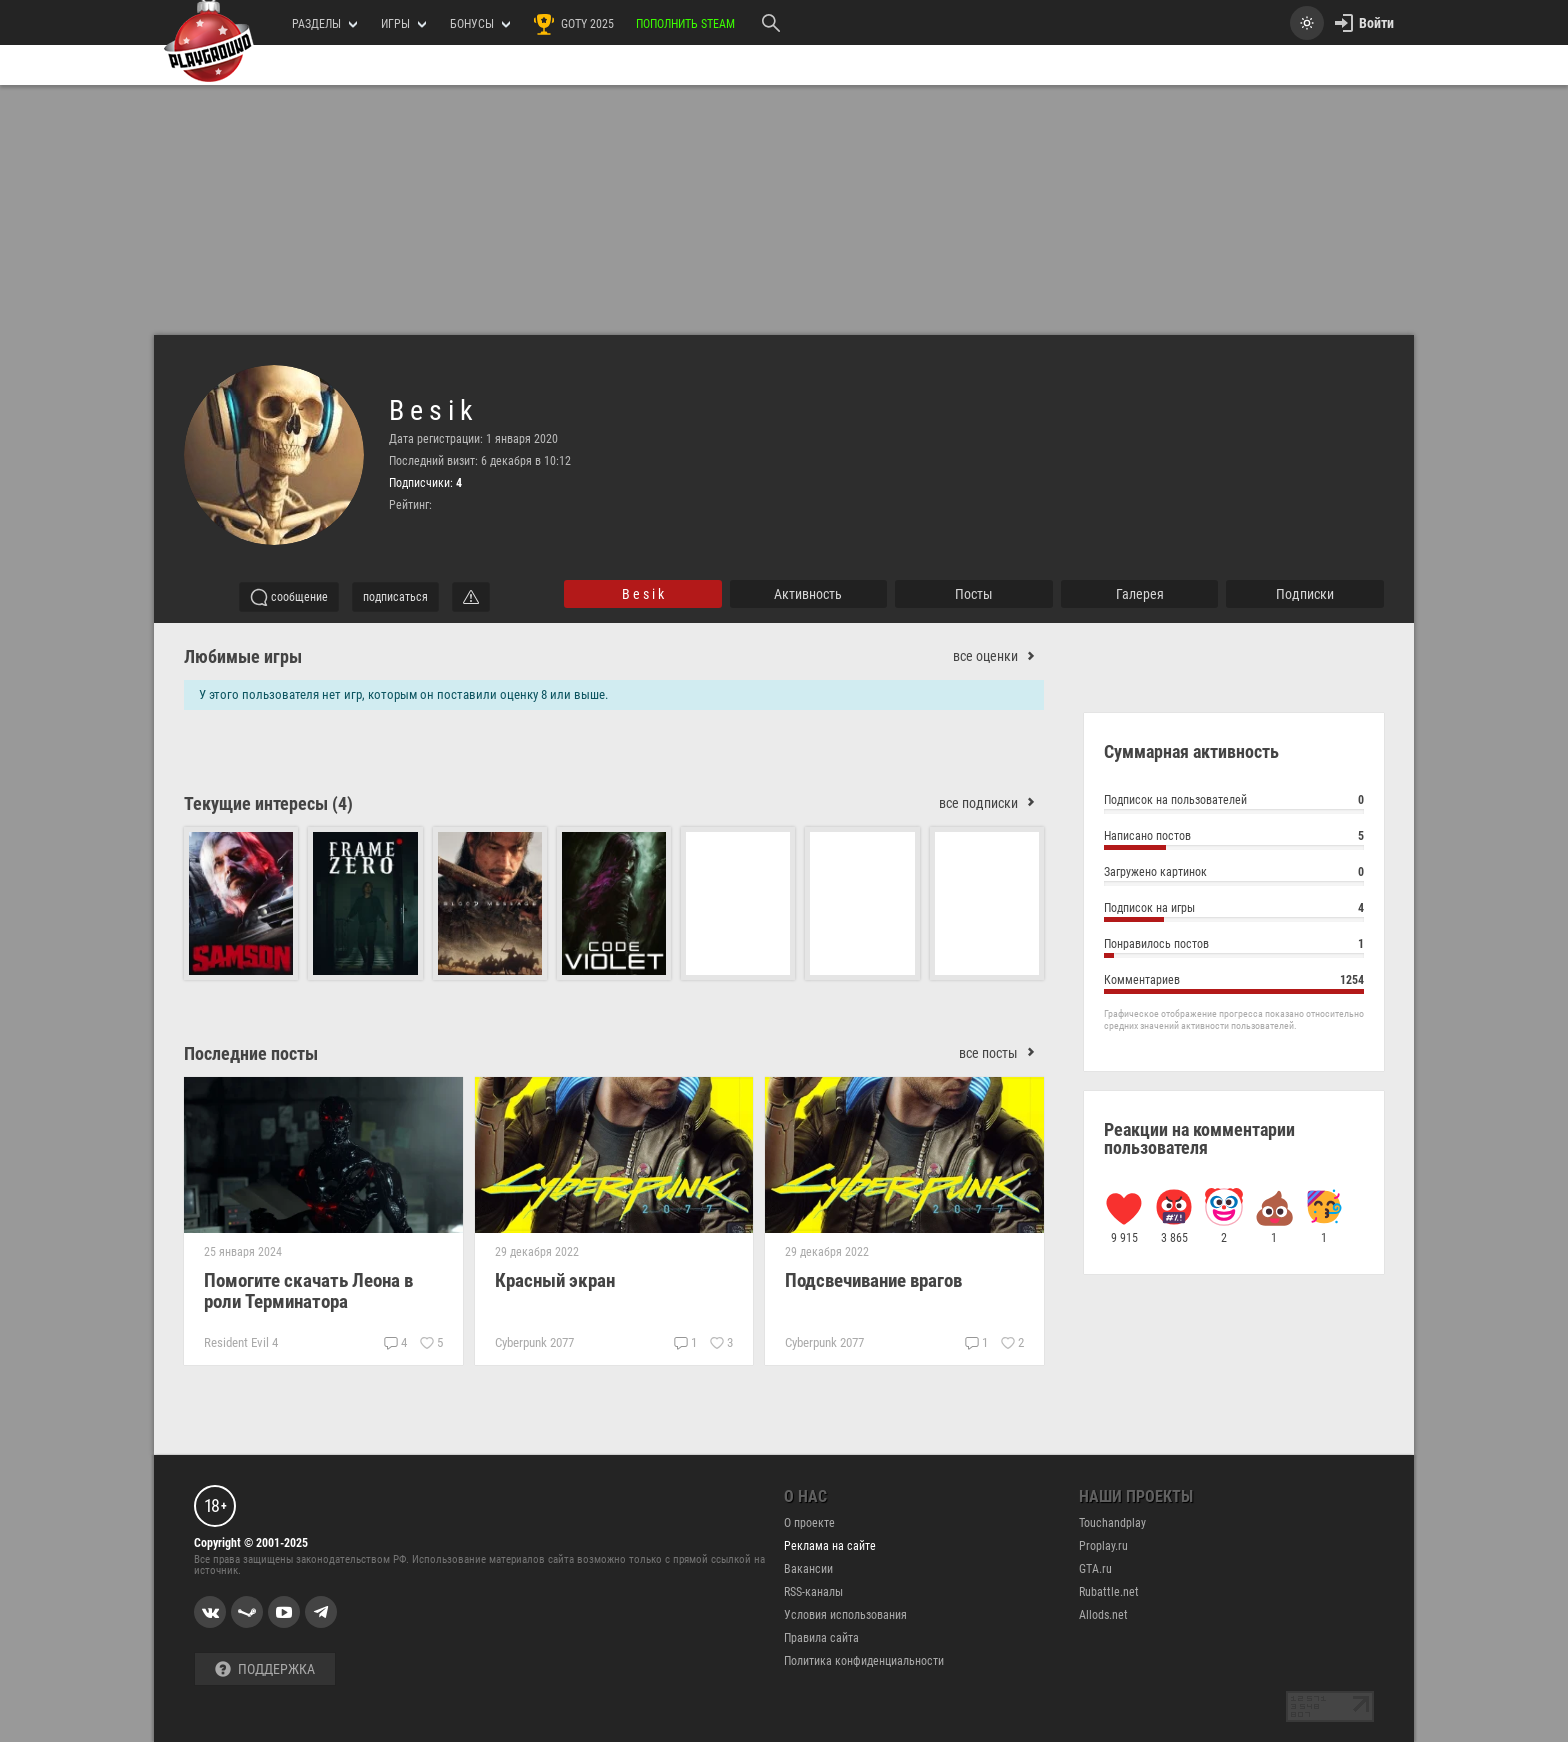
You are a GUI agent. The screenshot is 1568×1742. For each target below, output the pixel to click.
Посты (974, 594)
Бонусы (480, 24)
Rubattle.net (1109, 1592)
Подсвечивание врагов (873, 1280)
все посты (1001, 1053)
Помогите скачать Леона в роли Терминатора (308, 1291)
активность (808, 594)
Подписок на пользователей (1234, 802)
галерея (1140, 594)
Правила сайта (821, 1638)
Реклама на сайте (830, 1546)
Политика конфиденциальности (864, 1661)
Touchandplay (1112, 1523)
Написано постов (1234, 838)
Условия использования (845, 1615)
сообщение (289, 597)
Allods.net (1103, 1615)
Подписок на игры (1234, 910)
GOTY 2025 (573, 24)
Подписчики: (425, 483)
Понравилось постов (1234, 946)
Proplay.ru (1103, 1546)
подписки (1305, 594)
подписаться (395, 597)
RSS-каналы (813, 1592)
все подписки (991, 803)
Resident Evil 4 (241, 1342)
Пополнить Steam (685, 24)
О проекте (809, 1523)
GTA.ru (1095, 1569)
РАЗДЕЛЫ (324, 24)
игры (403, 24)
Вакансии (808, 1569)
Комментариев (1234, 982)
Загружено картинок (1234, 874)
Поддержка (265, 1669)
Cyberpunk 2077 (534, 1342)
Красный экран (555, 1280)
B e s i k (431, 411)
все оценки (998, 656)
